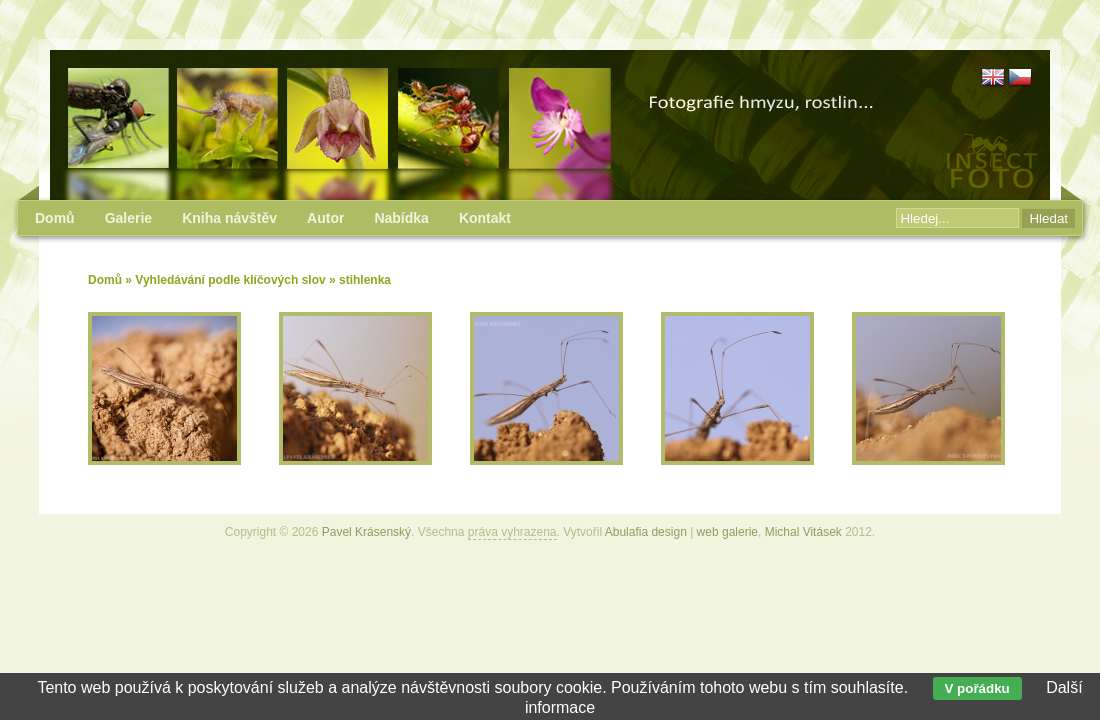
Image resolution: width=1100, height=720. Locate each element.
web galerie (727, 532)
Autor (325, 218)
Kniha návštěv (229, 218)
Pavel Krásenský (366, 532)
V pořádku (977, 688)
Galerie (128, 218)
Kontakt (485, 218)
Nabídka (401, 218)
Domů (105, 280)
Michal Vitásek (803, 532)
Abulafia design (646, 532)
